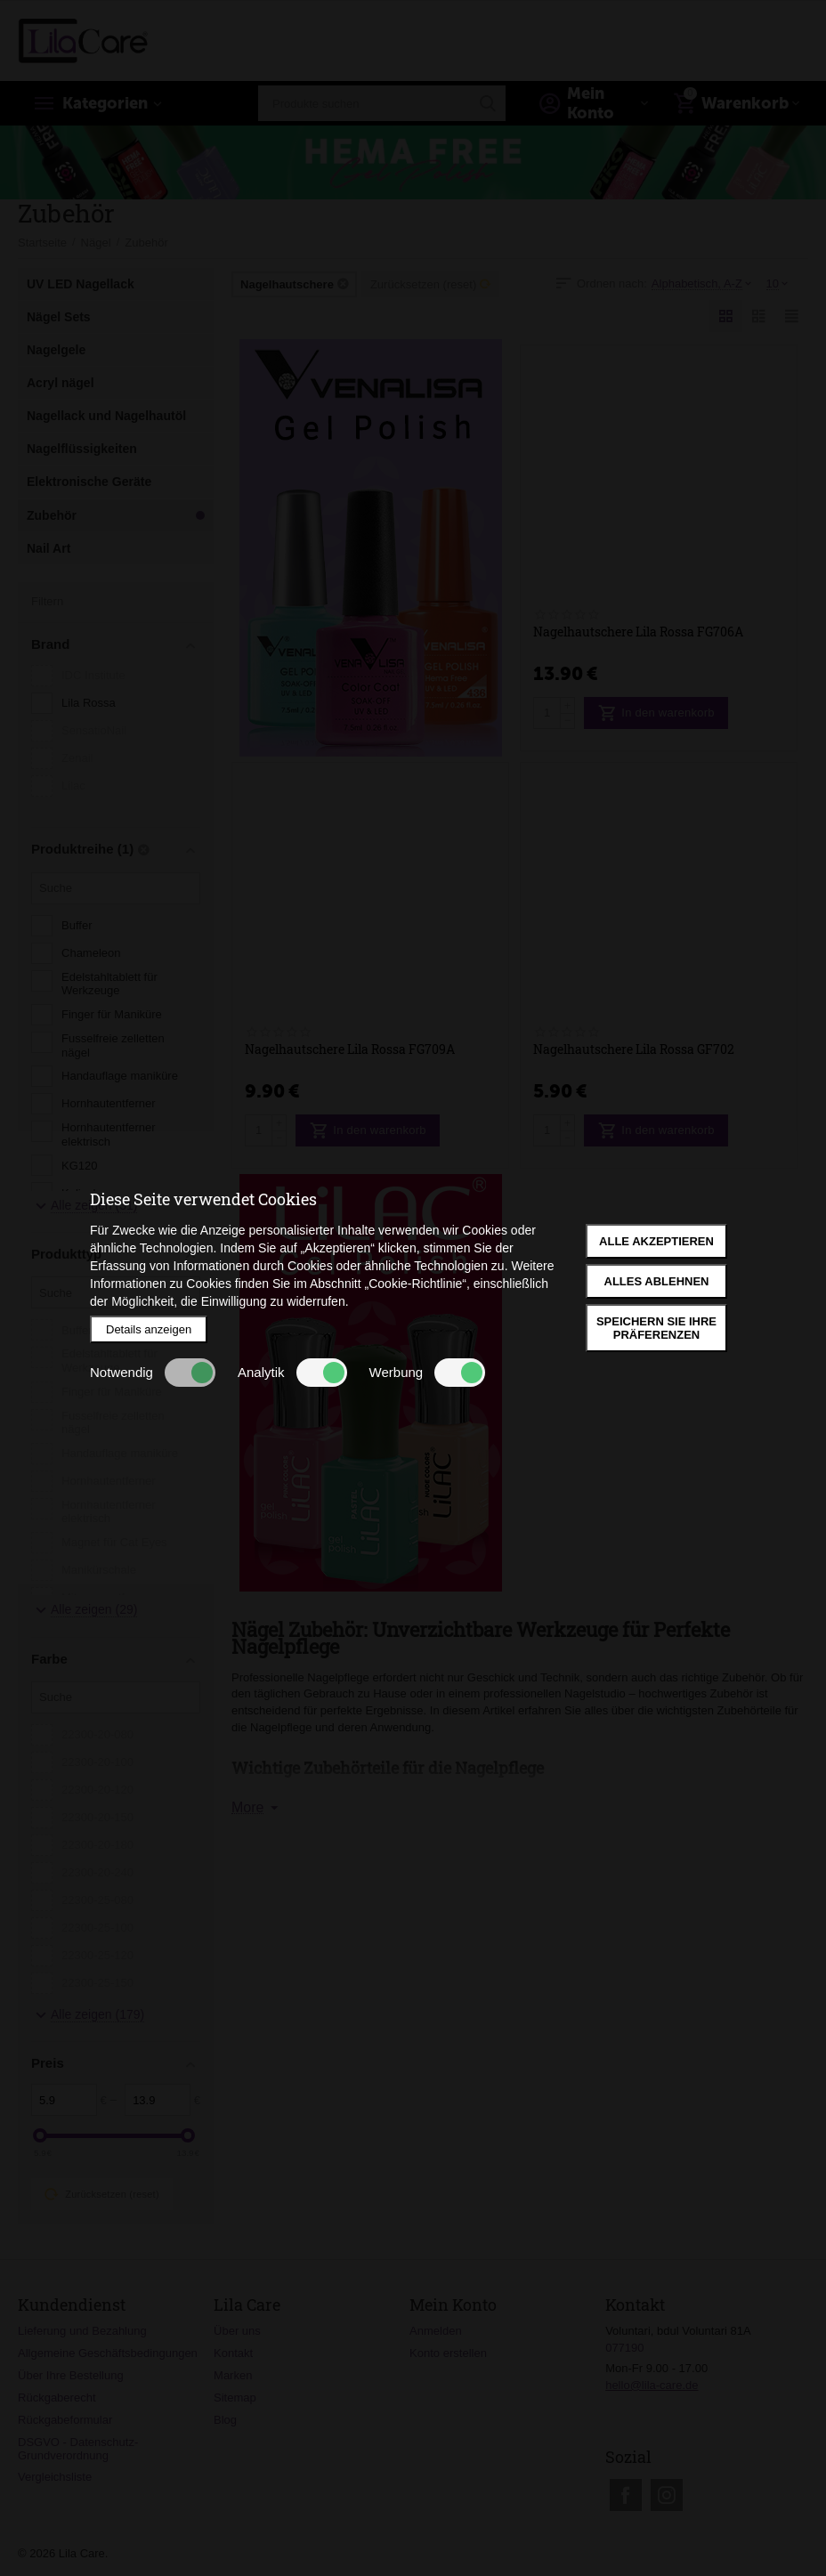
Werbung (427, 1372)
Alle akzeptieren (656, 1241)
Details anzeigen (148, 1329)
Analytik (292, 1372)
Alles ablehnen (656, 1281)
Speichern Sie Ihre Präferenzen (656, 1328)
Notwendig (152, 1372)
